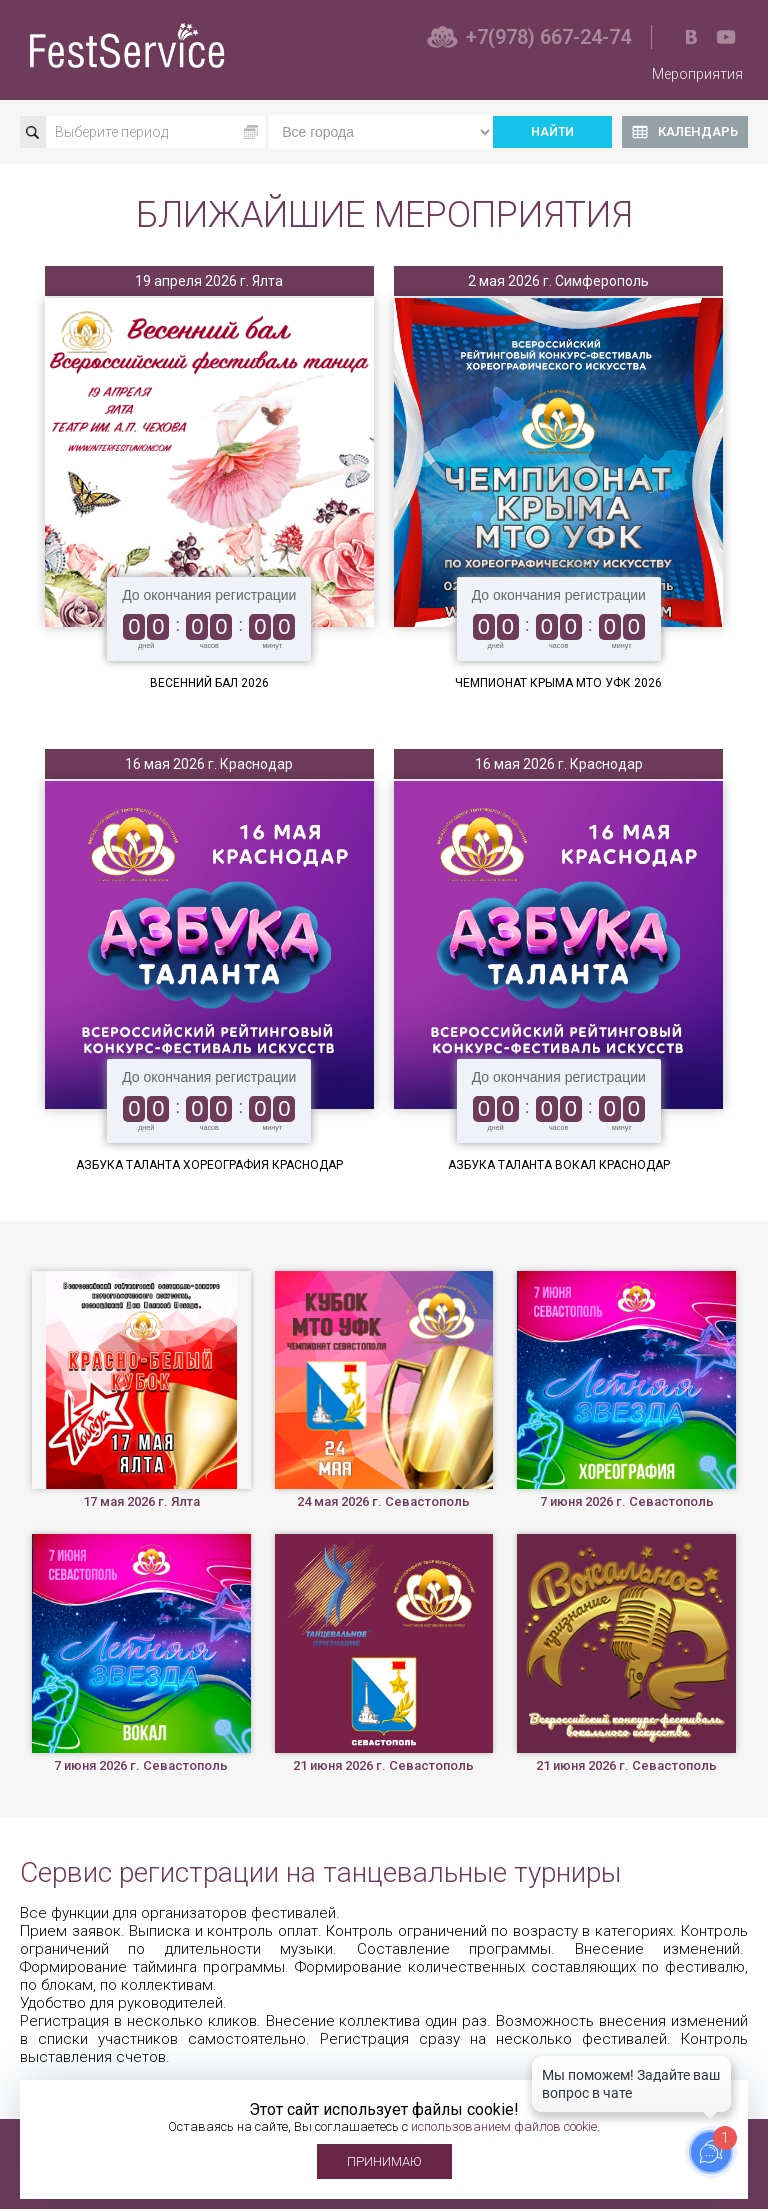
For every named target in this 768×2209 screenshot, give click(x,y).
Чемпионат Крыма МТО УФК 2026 (558, 683)
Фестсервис (130, 45)
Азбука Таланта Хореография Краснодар (209, 1165)
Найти (552, 132)
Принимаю (384, 2161)
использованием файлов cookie (504, 2126)
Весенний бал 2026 (209, 683)
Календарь (698, 131)
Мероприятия (697, 74)
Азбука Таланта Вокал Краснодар (559, 1165)
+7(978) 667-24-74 (548, 37)
